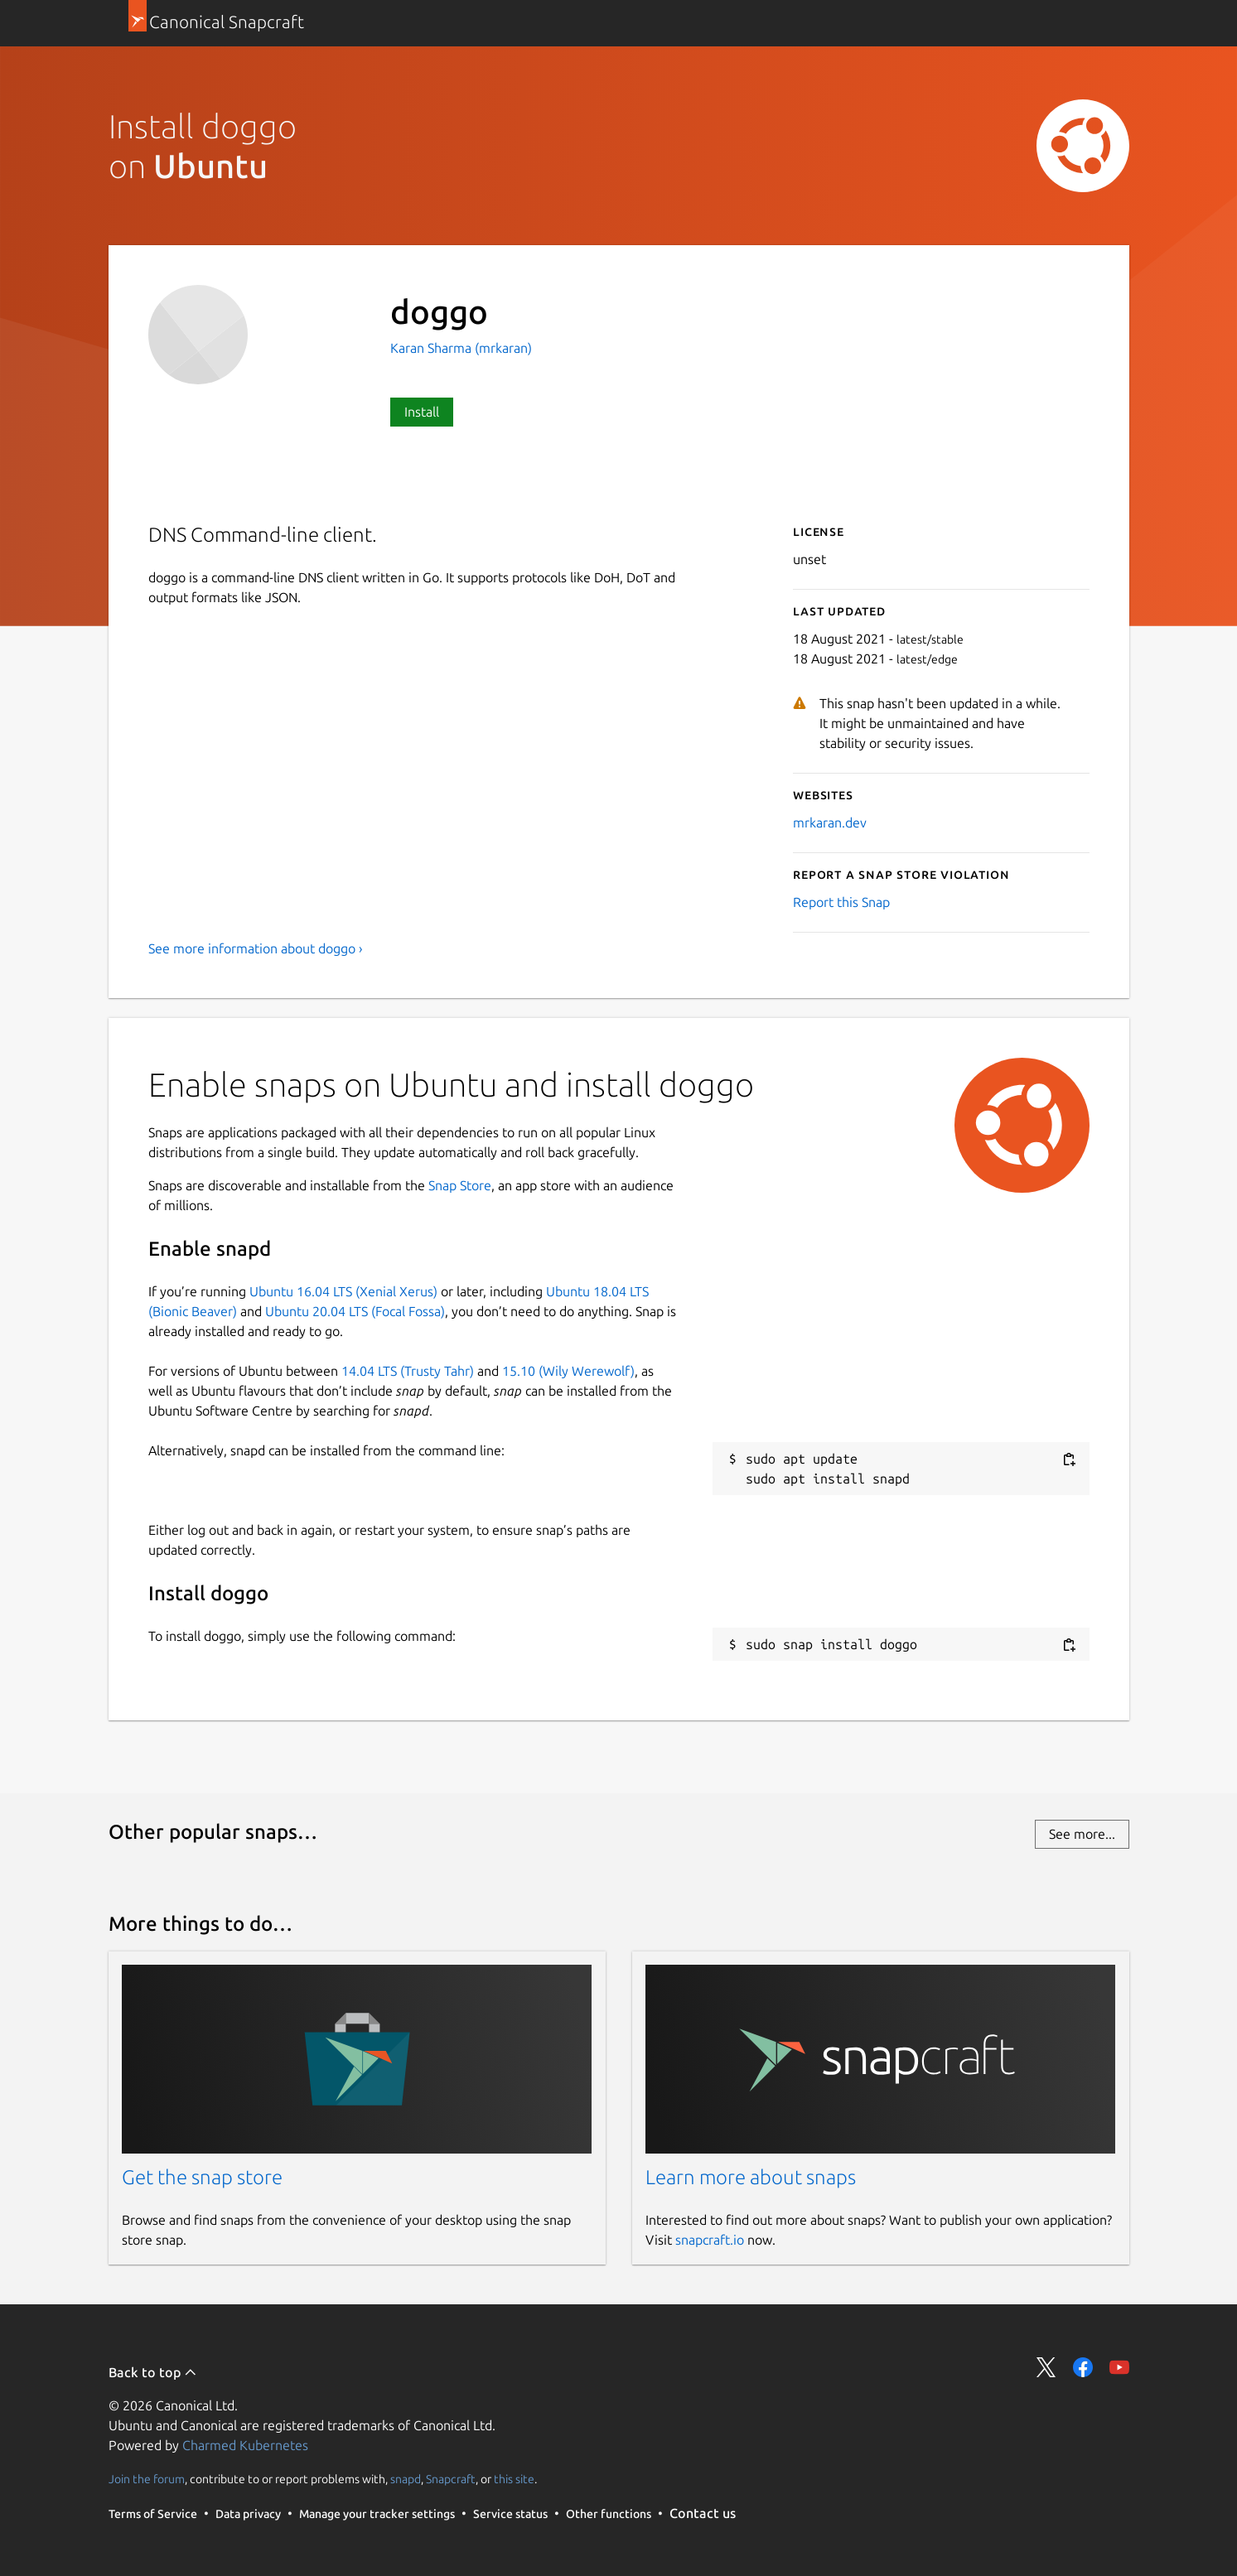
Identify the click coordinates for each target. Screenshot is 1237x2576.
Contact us (702, 2513)
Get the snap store (202, 2177)
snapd (405, 2479)
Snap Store (459, 1185)
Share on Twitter (1046, 2367)
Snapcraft (451, 2479)
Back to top (153, 2372)
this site (514, 2479)
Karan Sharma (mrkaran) (461, 347)
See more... (1082, 1833)
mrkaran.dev (830, 822)
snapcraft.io (709, 2239)
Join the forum (147, 2479)
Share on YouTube (1119, 2367)
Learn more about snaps (750, 2177)
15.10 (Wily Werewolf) (568, 1370)
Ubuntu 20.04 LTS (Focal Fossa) (355, 1311)
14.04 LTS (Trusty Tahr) (407, 1370)
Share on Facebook (1083, 2367)
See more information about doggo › (255, 948)
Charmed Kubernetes (245, 2445)
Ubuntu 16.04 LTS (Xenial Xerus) (343, 1291)
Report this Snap (841, 902)
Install (421, 411)
